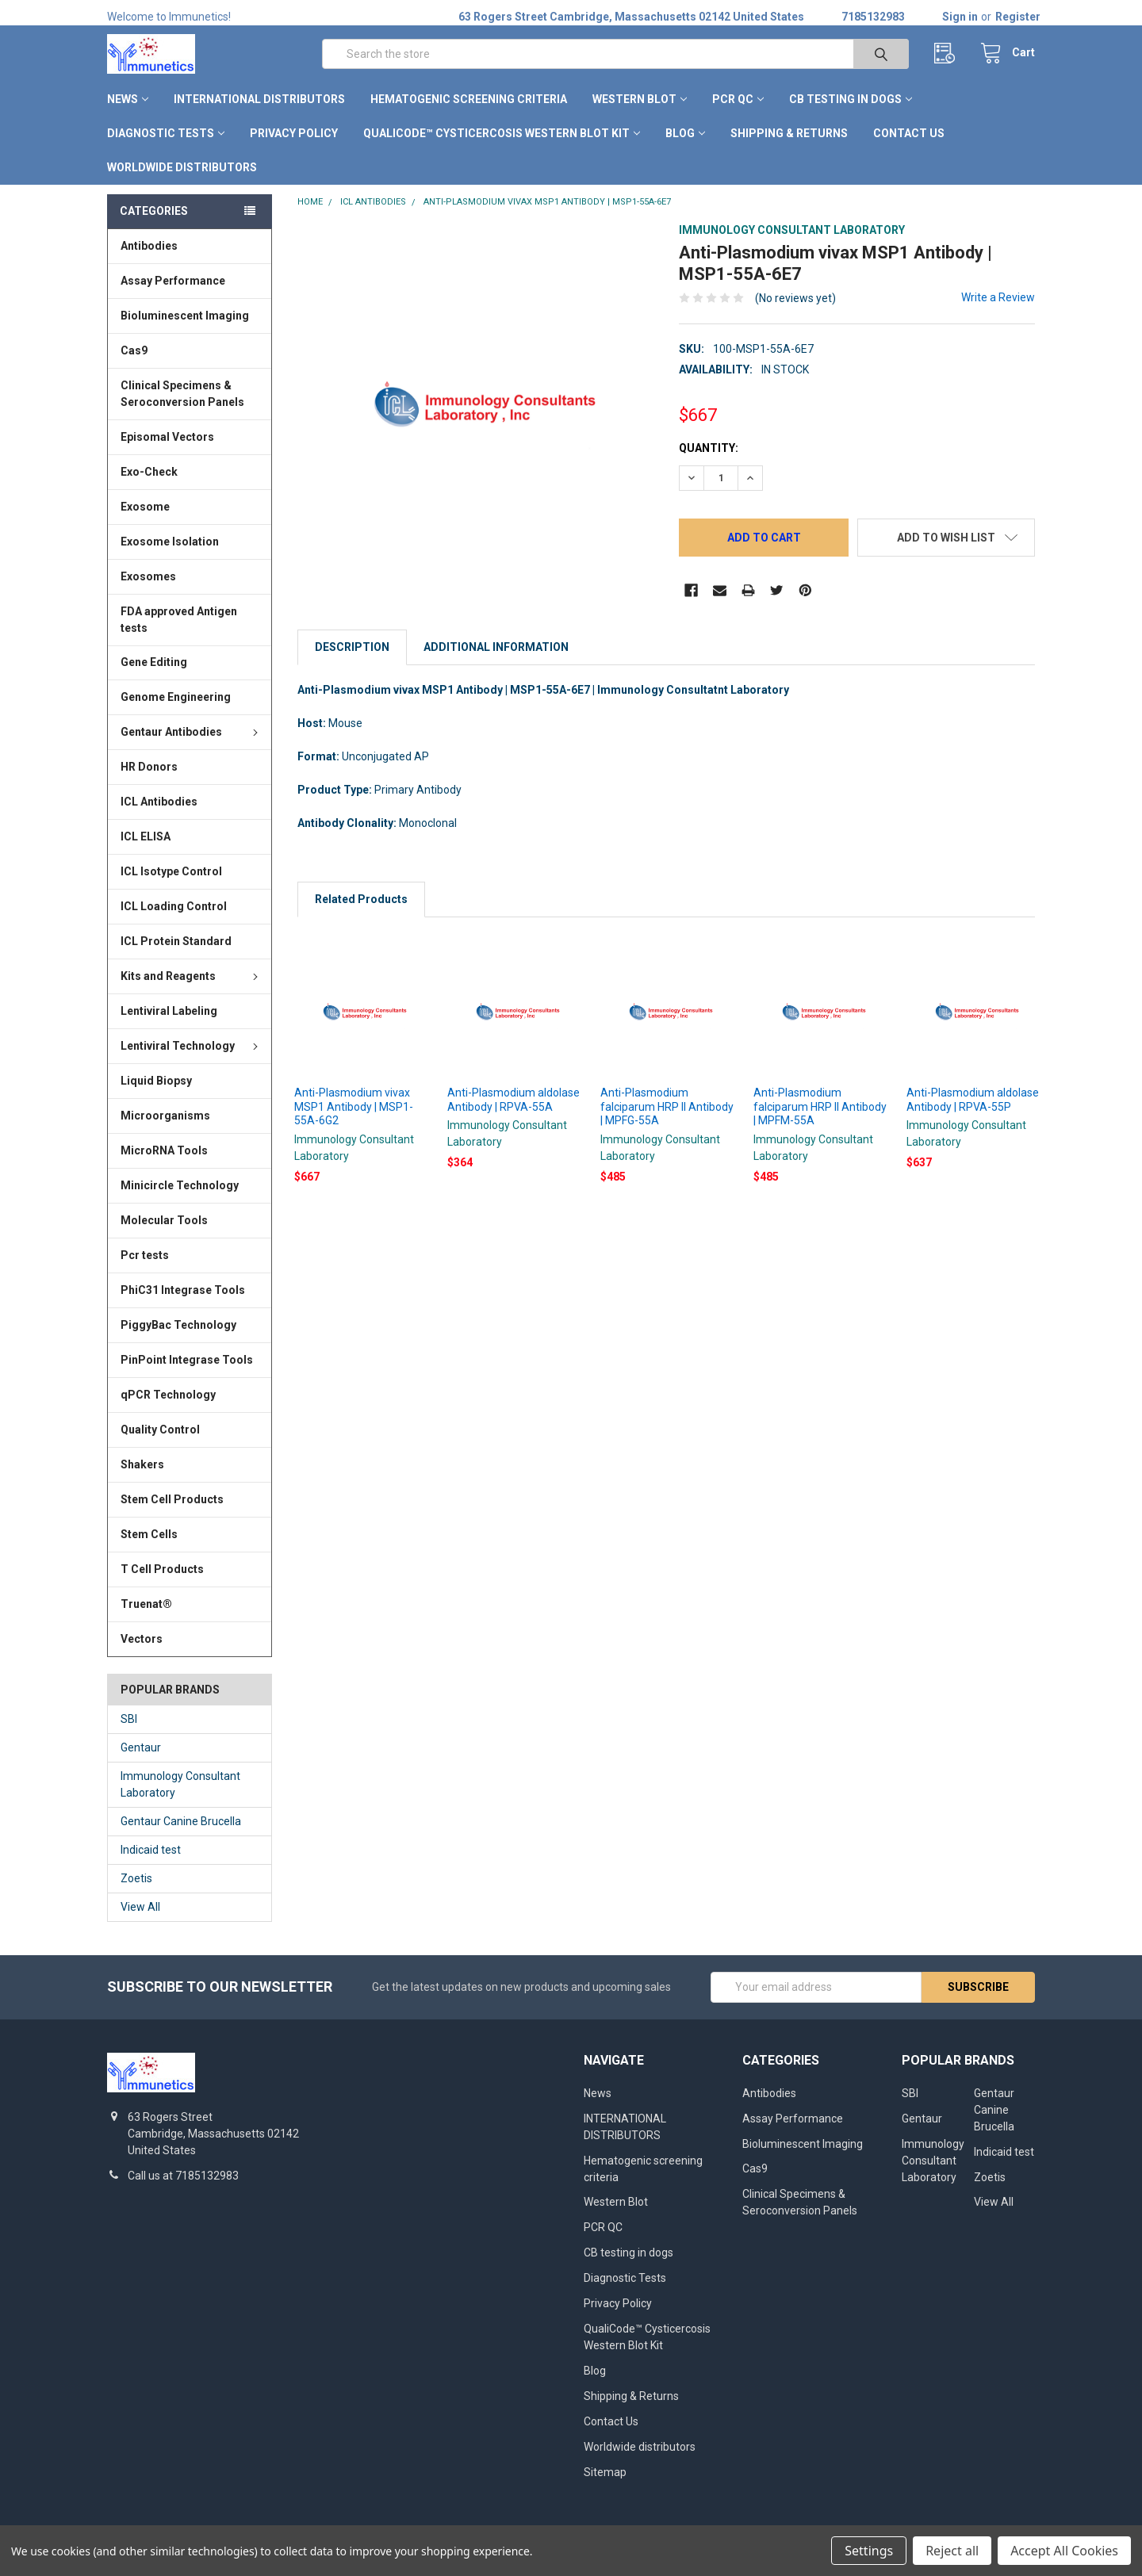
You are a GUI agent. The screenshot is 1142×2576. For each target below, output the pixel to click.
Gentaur (141, 1747)
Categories (154, 211)
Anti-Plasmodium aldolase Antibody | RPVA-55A (513, 1099)
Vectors (142, 1638)
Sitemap (605, 2472)
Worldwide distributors (182, 167)
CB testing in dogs (850, 99)
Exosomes (148, 576)
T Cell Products (162, 1569)
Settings (869, 2550)
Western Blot (639, 99)
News (127, 99)
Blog (685, 133)
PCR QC (738, 99)
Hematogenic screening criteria (468, 99)
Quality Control (160, 1429)
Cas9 (134, 350)
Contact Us (909, 133)
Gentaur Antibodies (192, 731)
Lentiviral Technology (192, 1045)
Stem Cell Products (172, 1499)
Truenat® (146, 1604)
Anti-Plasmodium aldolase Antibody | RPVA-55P (972, 1099)
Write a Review (998, 297)
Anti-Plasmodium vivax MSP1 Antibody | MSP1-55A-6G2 (353, 1106)
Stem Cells (149, 1534)
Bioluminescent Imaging (185, 315)
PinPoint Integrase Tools (187, 1359)
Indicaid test (151, 1849)
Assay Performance (173, 280)
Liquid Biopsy (156, 1080)
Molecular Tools (164, 1220)
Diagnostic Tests (165, 133)
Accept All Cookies (1064, 2550)
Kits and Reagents (192, 976)
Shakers (142, 1464)
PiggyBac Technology (178, 1325)
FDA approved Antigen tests (179, 618)
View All (140, 1906)
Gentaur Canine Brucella (181, 1821)
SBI (129, 1719)
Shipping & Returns (789, 133)
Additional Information (496, 647)
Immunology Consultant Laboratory (180, 1784)
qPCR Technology (168, 1394)
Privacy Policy (294, 133)
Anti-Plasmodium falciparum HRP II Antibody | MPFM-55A (820, 1106)
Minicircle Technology (180, 1185)
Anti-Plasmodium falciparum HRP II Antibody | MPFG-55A (667, 1106)
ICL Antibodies (159, 801)
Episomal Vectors (167, 437)
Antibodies (149, 245)
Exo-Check (149, 471)
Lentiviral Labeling (169, 1011)
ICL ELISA (146, 836)
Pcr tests (145, 1255)
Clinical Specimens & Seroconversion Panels (182, 393)
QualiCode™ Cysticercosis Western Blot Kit (501, 133)
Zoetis (136, 1878)
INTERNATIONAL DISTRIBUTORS (259, 99)
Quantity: (708, 448)
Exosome (145, 506)
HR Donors (149, 766)
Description (352, 647)
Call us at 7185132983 (183, 2175)
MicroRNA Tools (164, 1150)
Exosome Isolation (170, 541)
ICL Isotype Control (171, 871)
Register (1017, 16)
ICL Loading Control (174, 906)
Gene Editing (154, 662)
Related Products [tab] (361, 899)
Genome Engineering (176, 697)
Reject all (952, 2550)
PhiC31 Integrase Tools (183, 1290)
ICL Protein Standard (176, 941)
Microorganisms (165, 1115)
